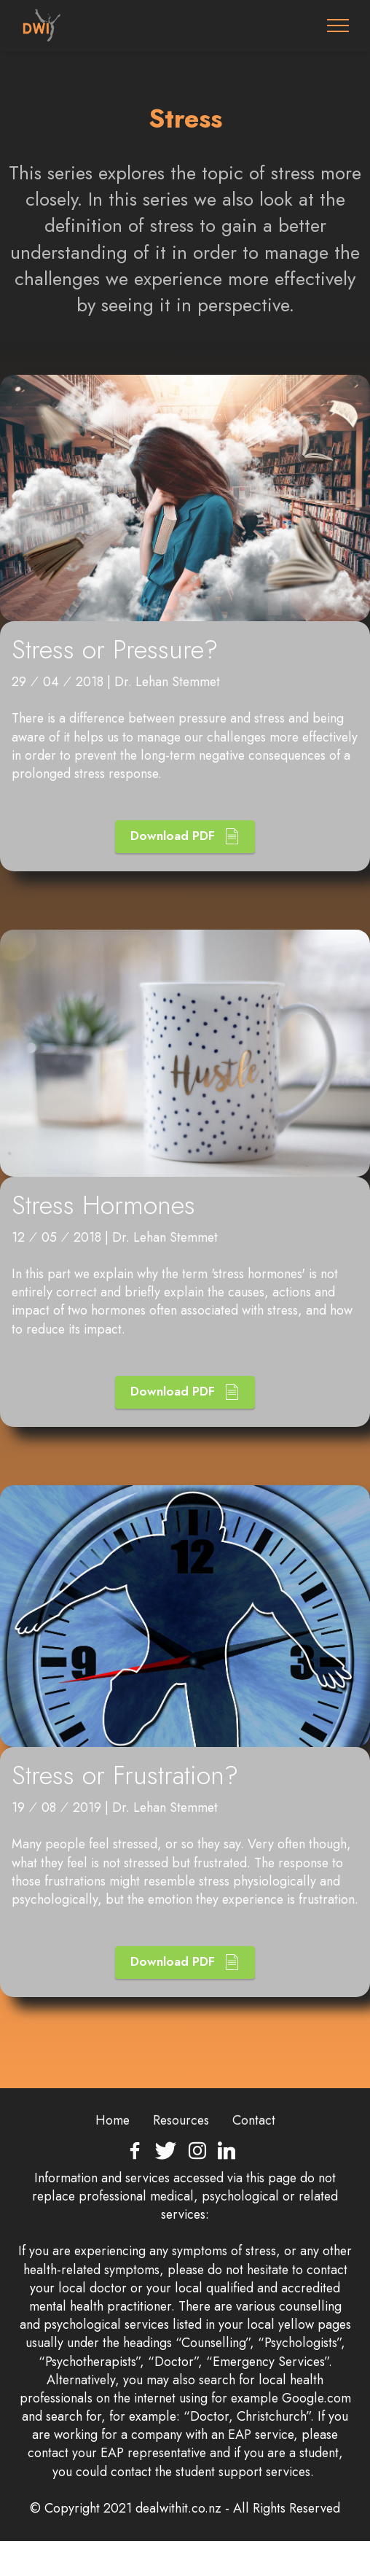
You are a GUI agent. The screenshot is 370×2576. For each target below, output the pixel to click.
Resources (181, 2147)
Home (112, 2147)
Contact (253, 2147)
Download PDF (185, 862)
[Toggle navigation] (338, 25)
